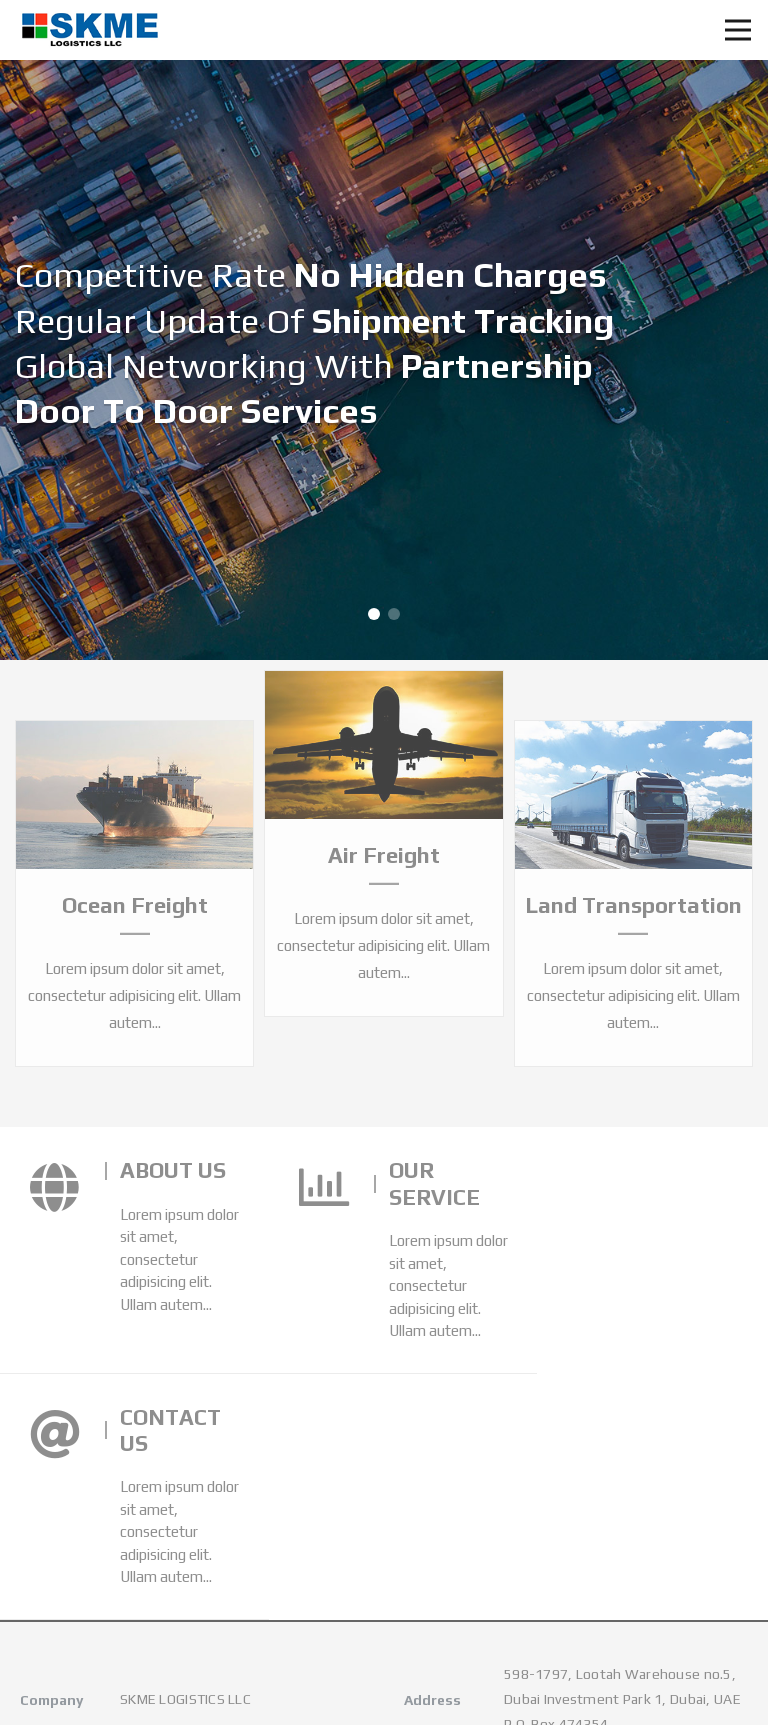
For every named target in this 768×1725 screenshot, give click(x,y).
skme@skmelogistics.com (203, 1570)
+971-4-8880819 (175, 1524)
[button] (374, 614)
